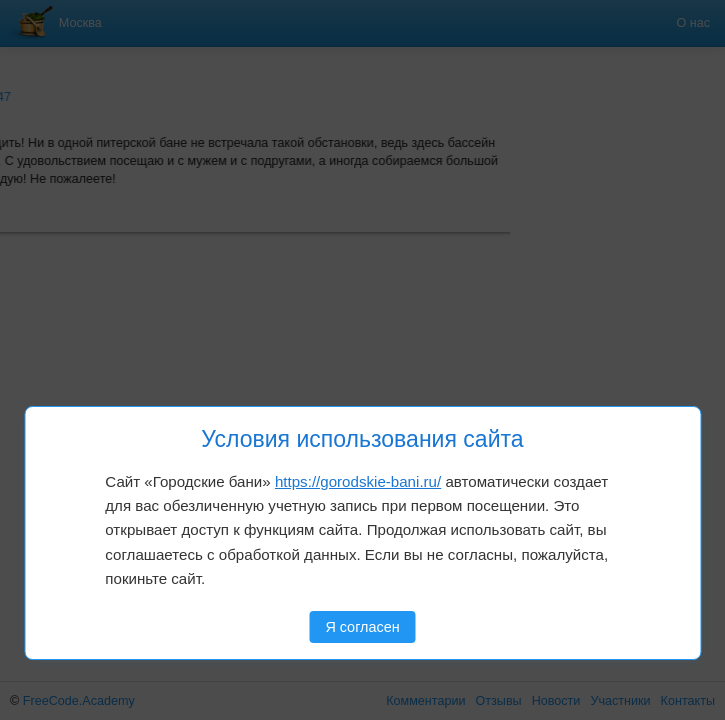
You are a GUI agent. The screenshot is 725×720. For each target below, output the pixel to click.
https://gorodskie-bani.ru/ (358, 481)
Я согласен (362, 627)
